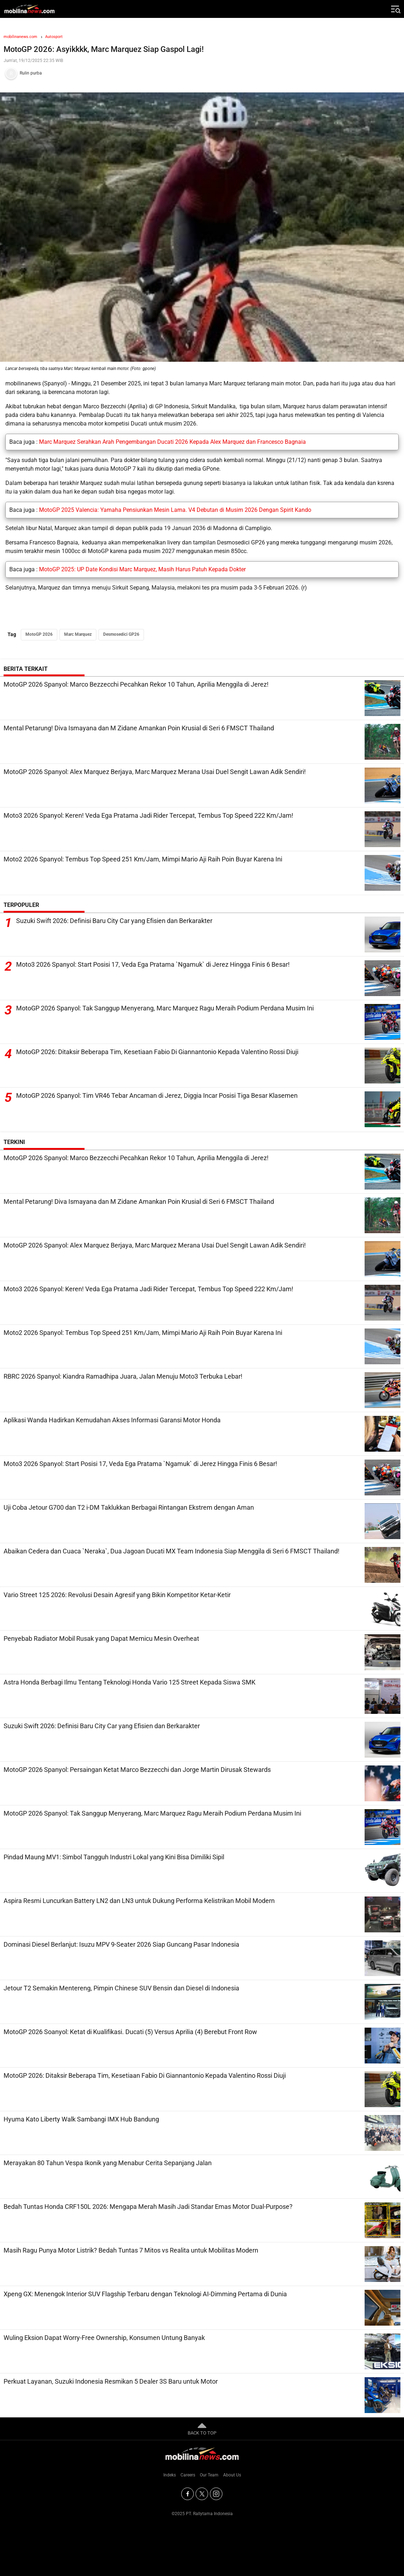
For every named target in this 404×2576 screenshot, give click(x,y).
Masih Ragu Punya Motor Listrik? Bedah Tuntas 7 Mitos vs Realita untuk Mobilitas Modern (131, 2250)
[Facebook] (187, 2494)
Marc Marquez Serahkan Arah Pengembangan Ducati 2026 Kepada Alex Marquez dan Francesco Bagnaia (172, 441)
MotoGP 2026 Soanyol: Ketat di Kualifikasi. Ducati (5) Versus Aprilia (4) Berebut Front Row (130, 2032)
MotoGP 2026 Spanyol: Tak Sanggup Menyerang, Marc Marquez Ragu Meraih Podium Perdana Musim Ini (165, 1008)
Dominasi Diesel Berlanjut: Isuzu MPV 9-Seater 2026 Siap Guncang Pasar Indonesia (121, 1944)
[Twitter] (202, 2494)
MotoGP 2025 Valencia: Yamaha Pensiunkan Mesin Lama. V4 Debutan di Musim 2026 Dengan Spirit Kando (175, 509)
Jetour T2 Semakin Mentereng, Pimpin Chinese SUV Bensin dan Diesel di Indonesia (121, 1988)
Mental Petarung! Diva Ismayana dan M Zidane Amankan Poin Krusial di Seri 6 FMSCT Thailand (139, 728)
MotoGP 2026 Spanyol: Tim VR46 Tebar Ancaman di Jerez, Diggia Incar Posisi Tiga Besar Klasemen (157, 1095)
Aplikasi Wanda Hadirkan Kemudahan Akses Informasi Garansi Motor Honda (112, 1420)
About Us (232, 2475)
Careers (188, 2475)
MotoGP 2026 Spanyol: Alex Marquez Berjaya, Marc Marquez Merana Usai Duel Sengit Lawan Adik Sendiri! (155, 771)
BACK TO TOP (202, 2428)
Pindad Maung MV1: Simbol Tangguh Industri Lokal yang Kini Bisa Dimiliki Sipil (114, 1857)
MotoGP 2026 (39, 634)
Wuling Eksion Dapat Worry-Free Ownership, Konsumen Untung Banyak (104, 2337)
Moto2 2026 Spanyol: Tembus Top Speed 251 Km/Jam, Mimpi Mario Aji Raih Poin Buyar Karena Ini (143, 859)
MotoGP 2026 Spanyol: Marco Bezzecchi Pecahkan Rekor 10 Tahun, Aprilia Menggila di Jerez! (136, 684)
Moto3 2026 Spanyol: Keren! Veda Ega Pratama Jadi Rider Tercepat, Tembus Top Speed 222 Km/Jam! (148, 815)
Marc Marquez (78, 634)
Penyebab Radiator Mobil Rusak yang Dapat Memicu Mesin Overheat (101, 1638)
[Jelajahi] (395, 9)
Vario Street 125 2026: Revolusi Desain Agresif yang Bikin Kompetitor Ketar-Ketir (117, 1595)
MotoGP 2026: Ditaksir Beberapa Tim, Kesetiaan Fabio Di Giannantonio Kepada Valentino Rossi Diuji (157, 1052)
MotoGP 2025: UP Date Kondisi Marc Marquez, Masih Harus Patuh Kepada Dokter (142, 569)
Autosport (54, 36)
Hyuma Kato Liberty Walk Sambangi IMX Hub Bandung (81, 2119)
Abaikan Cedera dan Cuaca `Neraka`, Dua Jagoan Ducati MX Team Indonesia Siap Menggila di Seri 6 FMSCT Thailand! (172, 1551)
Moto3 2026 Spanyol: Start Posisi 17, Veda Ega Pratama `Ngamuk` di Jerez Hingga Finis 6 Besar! (153, 964)
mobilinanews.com (20, 36)
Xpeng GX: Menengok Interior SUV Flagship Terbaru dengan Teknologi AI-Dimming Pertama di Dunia (145, 2294)
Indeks (169, 2475)
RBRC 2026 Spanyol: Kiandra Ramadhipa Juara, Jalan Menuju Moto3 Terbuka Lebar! (123, 1376)
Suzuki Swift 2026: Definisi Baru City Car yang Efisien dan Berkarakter (114, 920)
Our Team (209, 2475)
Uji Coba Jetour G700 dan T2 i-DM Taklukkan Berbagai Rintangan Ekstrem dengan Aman (129, 1507)
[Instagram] (216, 2494)
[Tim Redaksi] (202, 73)
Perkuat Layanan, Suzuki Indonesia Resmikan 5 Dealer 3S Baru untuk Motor (111, 2381)
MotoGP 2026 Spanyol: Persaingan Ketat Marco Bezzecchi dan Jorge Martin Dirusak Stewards (137, 1769)
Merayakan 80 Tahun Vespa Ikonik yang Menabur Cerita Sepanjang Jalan (108, 2163)
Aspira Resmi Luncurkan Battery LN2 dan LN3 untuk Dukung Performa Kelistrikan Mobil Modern (139, 1900)
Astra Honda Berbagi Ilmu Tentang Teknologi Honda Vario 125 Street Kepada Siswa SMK (129, 1682)
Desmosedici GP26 (121, 634)
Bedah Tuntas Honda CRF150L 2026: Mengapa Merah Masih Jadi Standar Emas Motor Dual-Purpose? (148, 2206)
